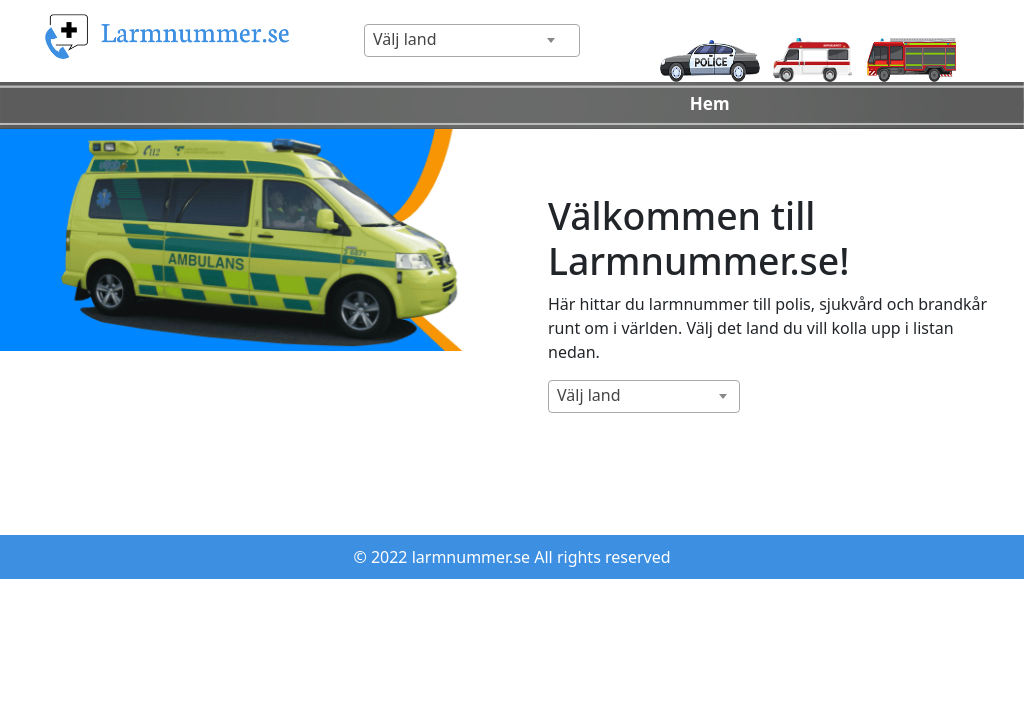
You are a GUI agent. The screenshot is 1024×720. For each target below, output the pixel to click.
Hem (710, 103)
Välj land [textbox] (405, 39)
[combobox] (472, 40)
